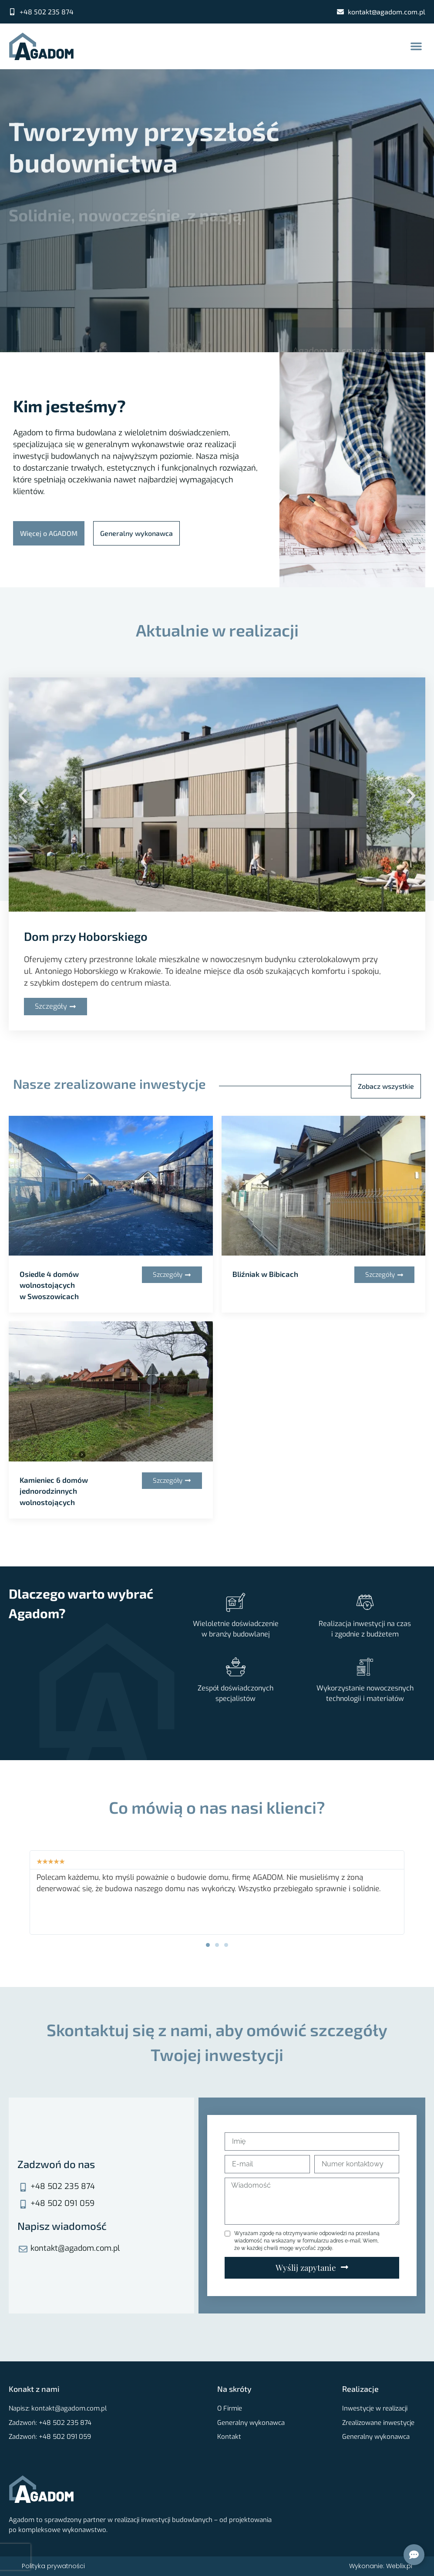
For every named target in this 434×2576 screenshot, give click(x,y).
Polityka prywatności (53, 2566)
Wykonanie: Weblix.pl (380, 2566)
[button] (416, 46)
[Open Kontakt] (414, 2554)
